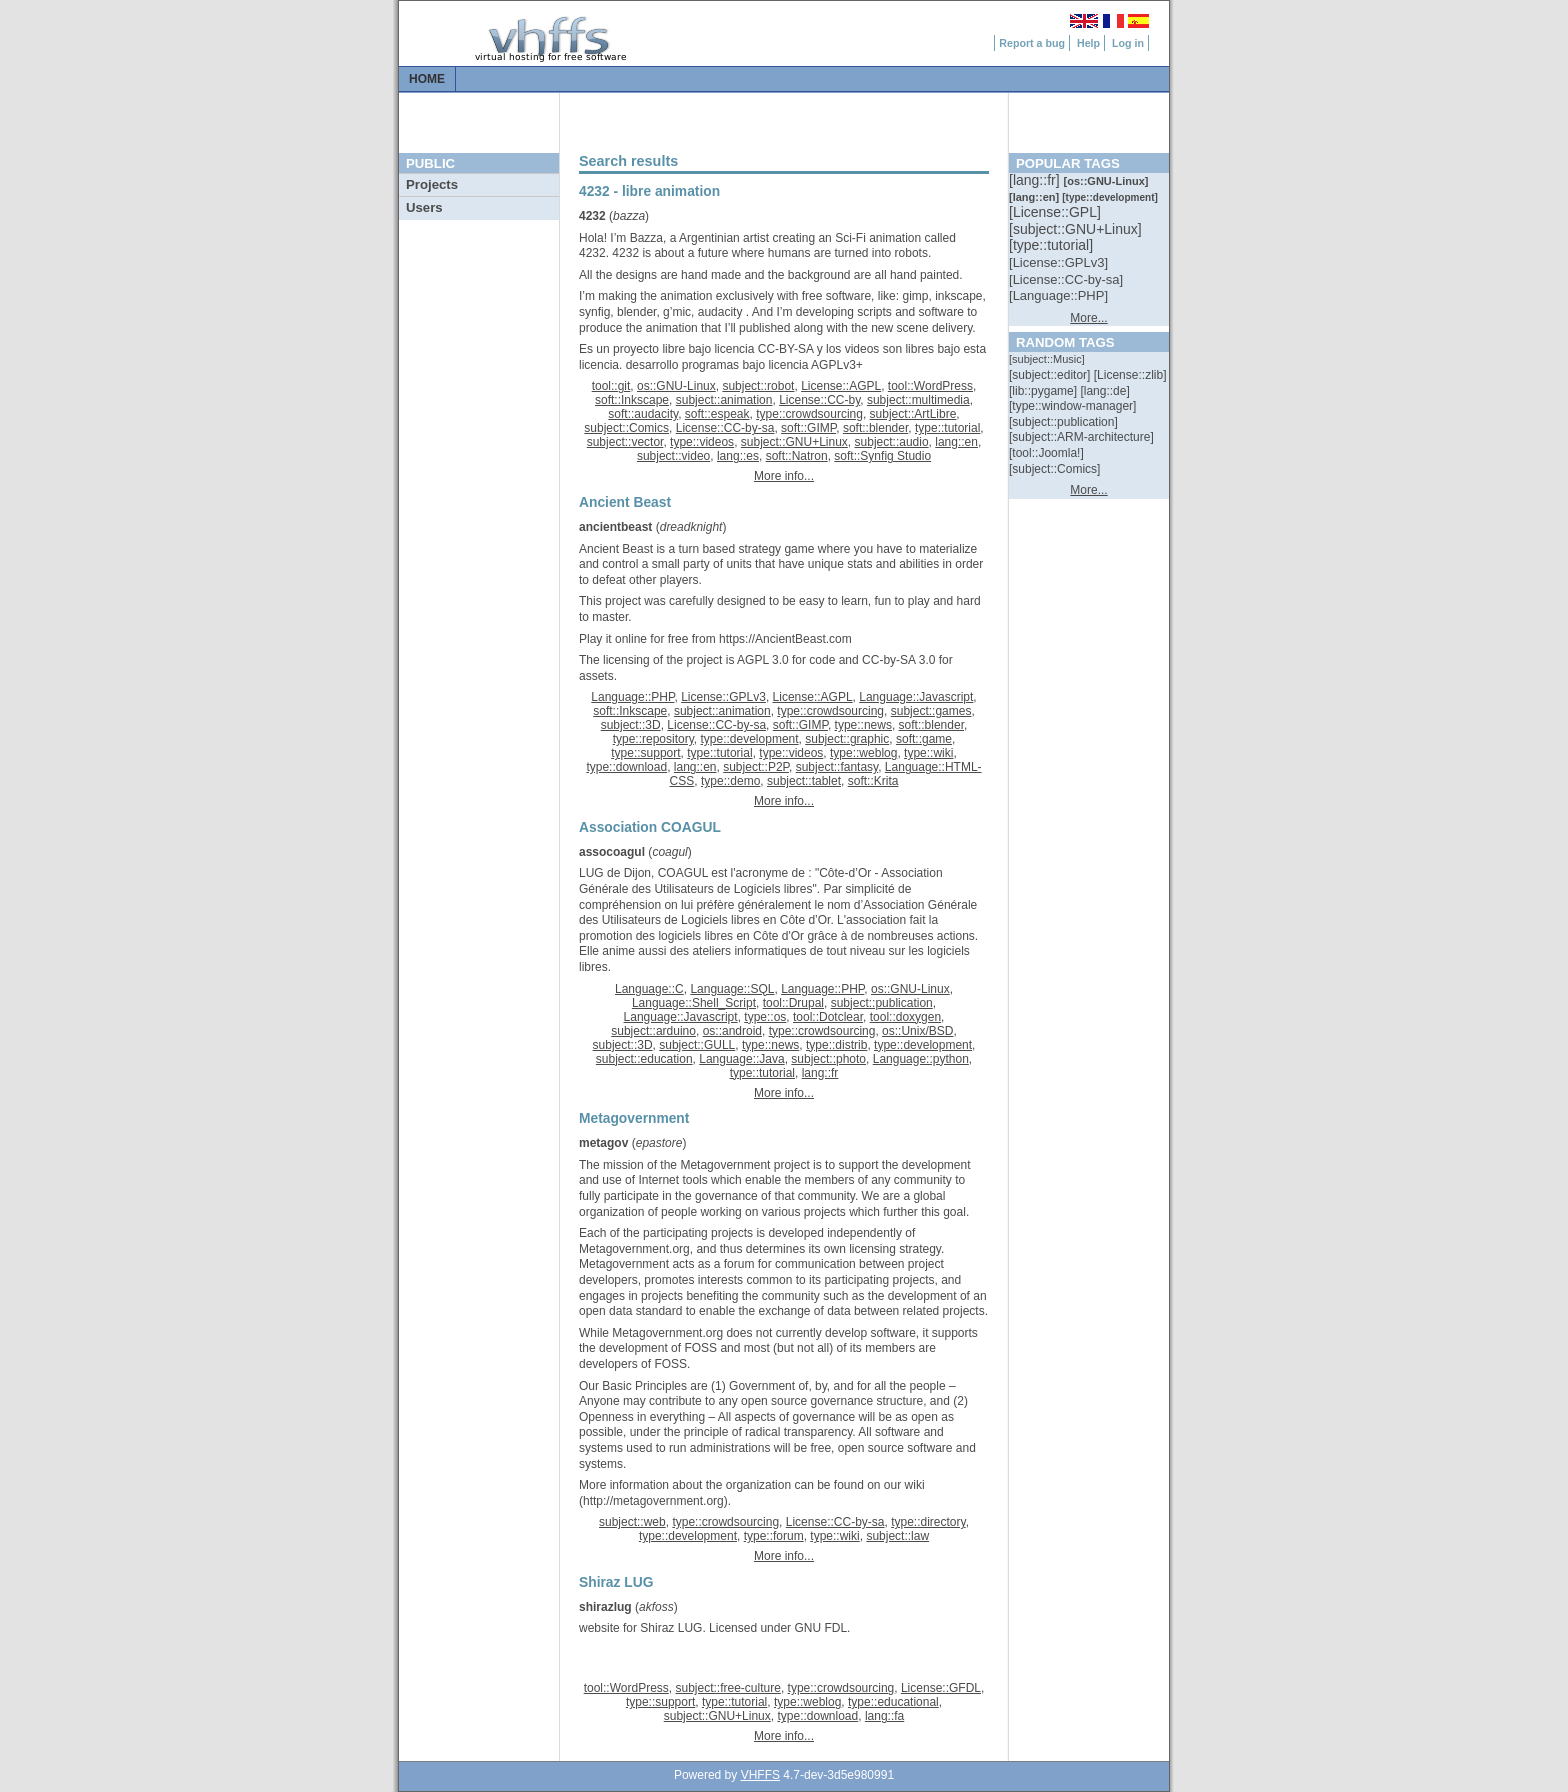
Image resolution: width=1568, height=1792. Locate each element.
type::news (863, 725)
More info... (784, 476)
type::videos (702, 442)
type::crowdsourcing (809, 414)
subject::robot (758, 386)
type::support (645, 753)
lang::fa (884, 1716)
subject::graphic (847, 739)
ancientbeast (615, 527)
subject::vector (625, 442)
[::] (1036, 180)
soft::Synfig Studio (882, 456)
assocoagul (612, 852)
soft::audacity (643, 414)
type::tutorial (947, 428)
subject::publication (882, 1003)
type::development (750, 739)
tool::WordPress (930, 386)
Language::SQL (732, 989)
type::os (765, 1017)
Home (427, 79)
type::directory (928, 1522)
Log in (1128, 43)
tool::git (611, 386)
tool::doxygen (905, 1017)
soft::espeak (717, 414)
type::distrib (836, 1045)
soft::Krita (873, 781)
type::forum (774, 1536)
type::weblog (863, 753)
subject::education (644, 1059)
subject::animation (724, 400)
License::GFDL (941, 1688)
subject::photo (828, 1059)
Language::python (921, 1059)
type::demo (730, 781)
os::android (732, 1031)
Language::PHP (632, 697)
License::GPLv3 (723, 697)
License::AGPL (841, 386)
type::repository (653, 739)
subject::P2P (756, 767)
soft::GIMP (808, 428)
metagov (603, 1143)
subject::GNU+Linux (794, 442)
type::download (626, 767)
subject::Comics (626, 428)
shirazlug (605, 1607)
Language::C (649, 989)
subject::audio (892, 442)
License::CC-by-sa (725, 428)
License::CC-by (819, 400)
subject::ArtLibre (913, 414)
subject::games (931, 711)
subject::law (897, 1536)
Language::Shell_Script (694, 1003)
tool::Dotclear (828, 1017)
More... (1088, 318)
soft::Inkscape (632, 400)
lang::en (956, 442)
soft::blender (875, 428)
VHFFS (760, 1775)
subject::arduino (653, 1031)
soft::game (924, 739)
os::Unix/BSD (917, 1031)
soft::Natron (797, 456)
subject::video (673, 456)
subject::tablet (804, 781)
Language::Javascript (916, 697)
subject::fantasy (837, 767)
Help (1088, 43)
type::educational (893, 1702)
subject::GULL (697, 1045)
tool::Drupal (793, 1003)
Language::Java (741, 1059)
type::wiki (928, 753)
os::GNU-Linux (676, 386)
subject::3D (631, 725)
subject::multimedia (918, 400)
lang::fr (820, 1073)
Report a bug (1032, 43)
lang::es (738, 456)
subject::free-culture (727, 1688)
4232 (592, 216)
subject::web (632, 1522)
